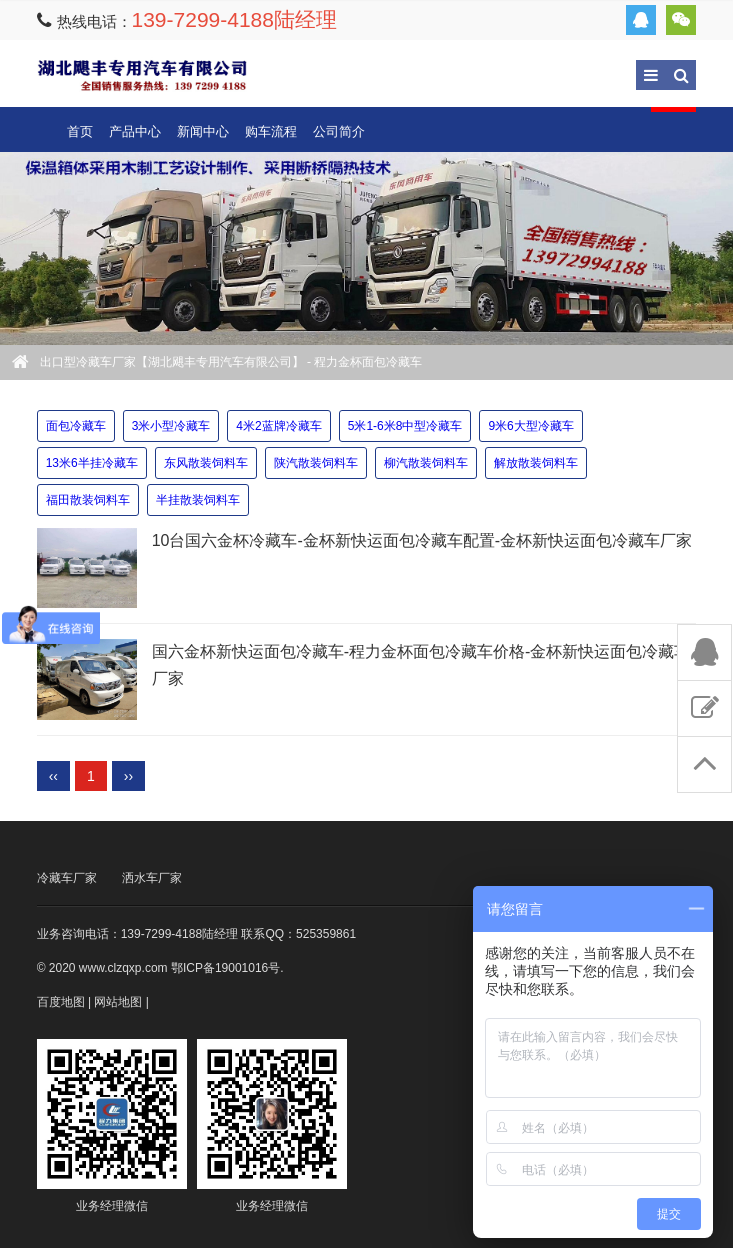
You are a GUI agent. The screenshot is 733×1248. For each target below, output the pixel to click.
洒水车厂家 (152, 878)
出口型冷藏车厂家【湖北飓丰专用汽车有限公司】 (142, 74)
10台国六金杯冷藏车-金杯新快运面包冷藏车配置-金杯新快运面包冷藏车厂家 (422, 540)
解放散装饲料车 (536, 463)
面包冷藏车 (76, 426)
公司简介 (339, 131)
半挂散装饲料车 (198, 500)
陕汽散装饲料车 (316, 463)
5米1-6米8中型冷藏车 (405, 426)
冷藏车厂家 (67, 878)
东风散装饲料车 (206, 463)
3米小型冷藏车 (171, 426)
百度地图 (61, 1002)
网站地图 (118, 1002)
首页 (80, 131)
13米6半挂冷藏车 (92, 463)
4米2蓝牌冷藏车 (278, 426)
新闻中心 (203, 131)
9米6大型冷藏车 (530, 426)
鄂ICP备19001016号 (225, 968)
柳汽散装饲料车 (426, 463)
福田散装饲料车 (88, 500)
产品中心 (135, 131)
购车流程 (271, 131)
